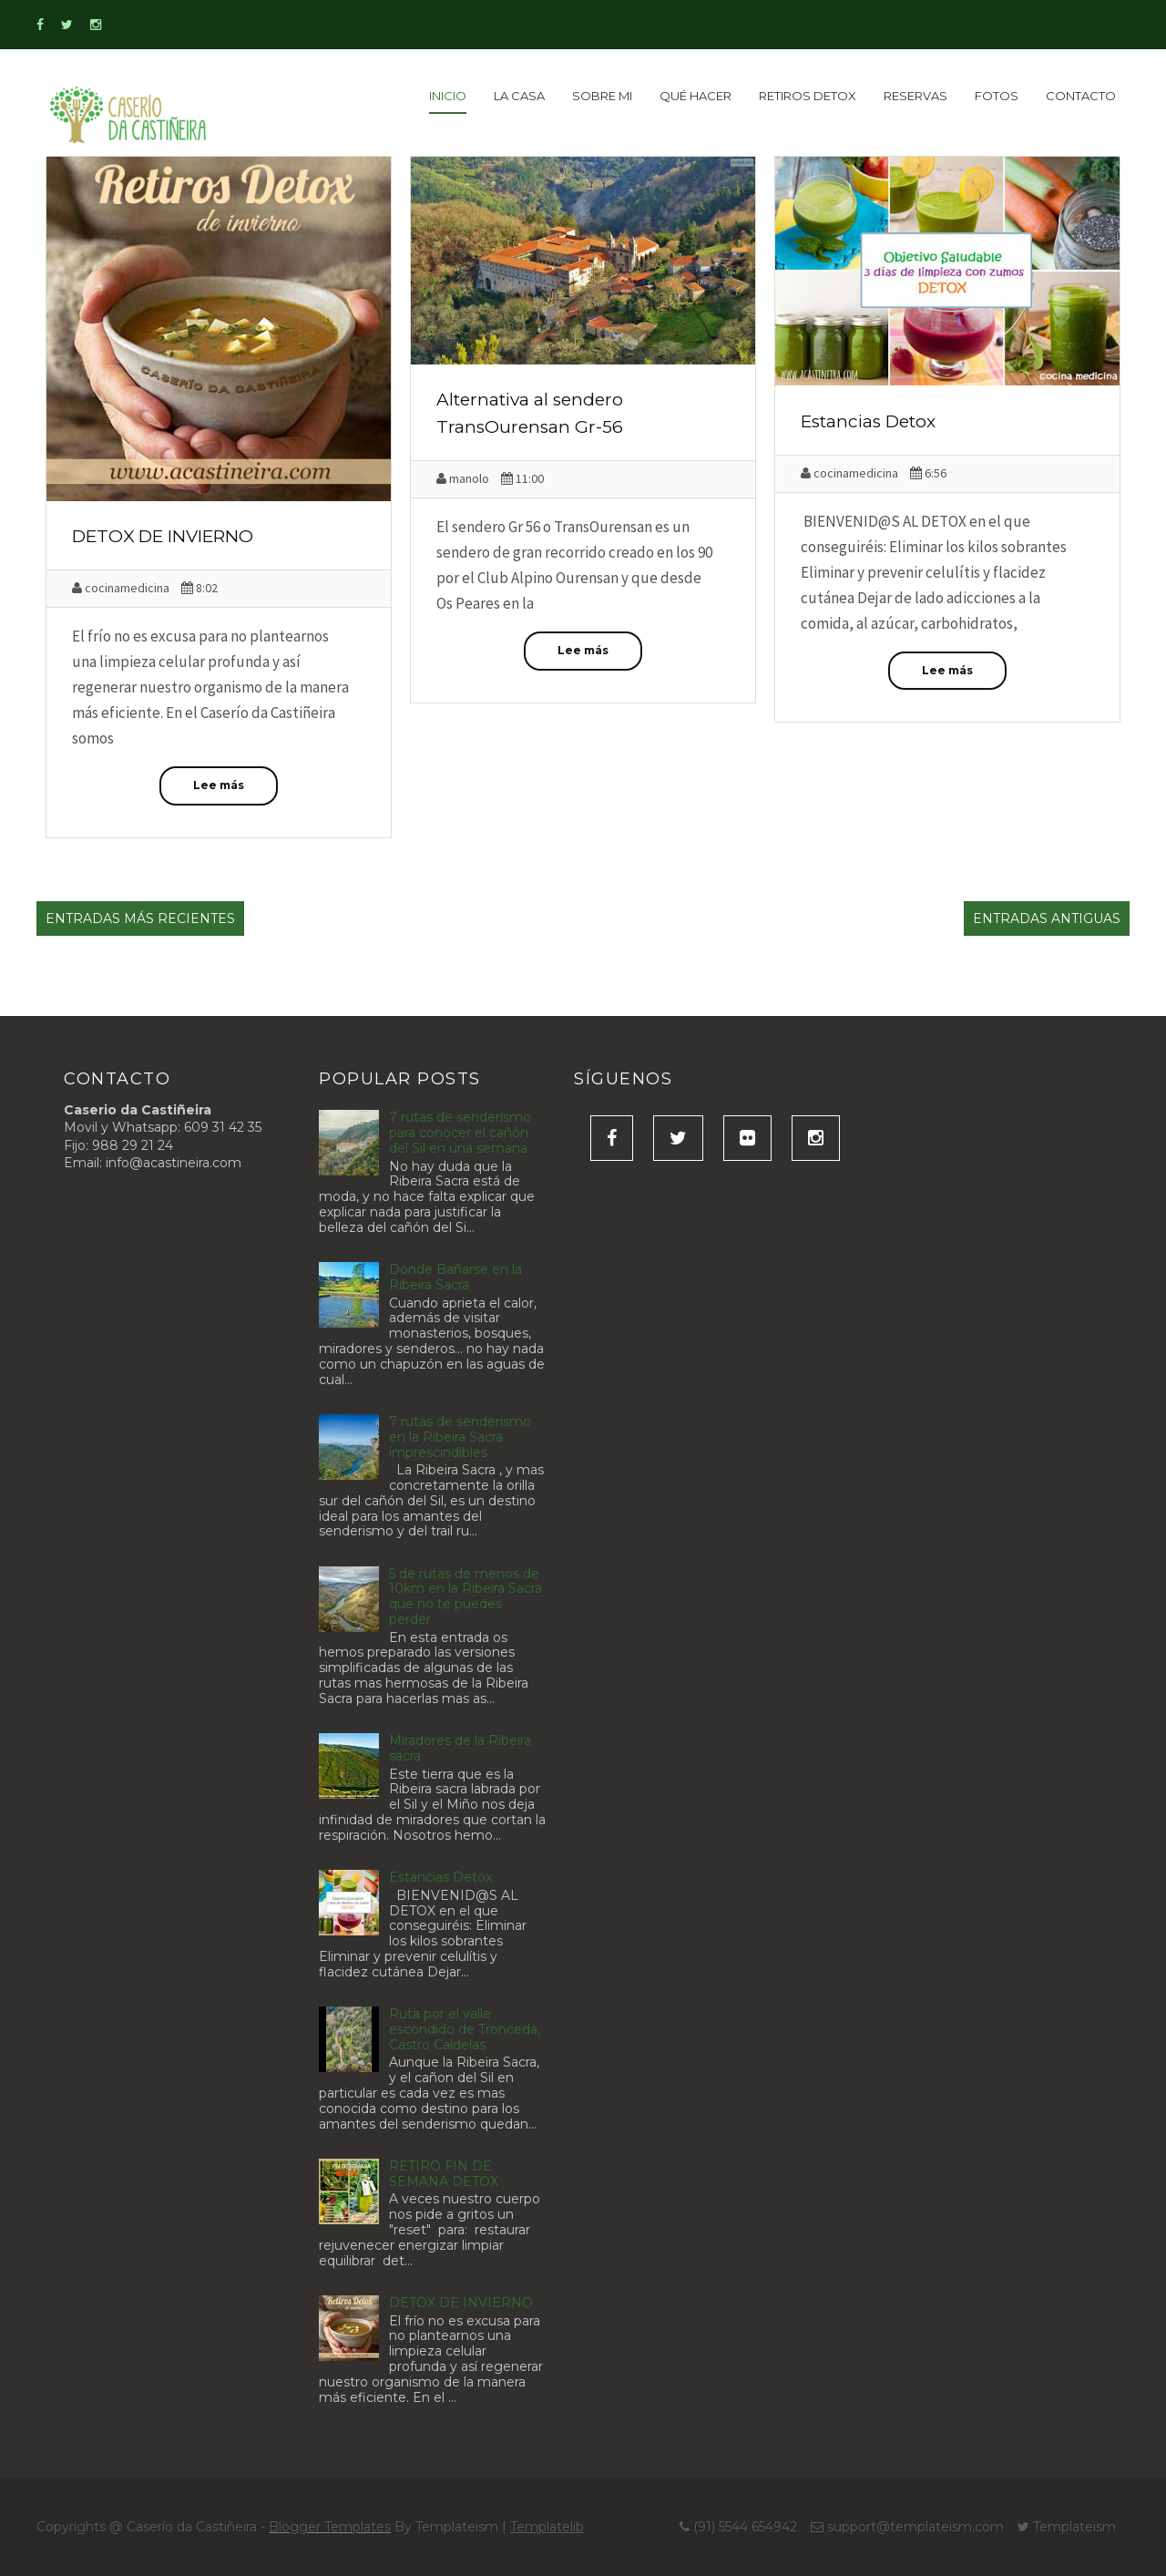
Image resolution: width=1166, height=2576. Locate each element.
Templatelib (547, 2527)
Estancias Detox (868, 421)
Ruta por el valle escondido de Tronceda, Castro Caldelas (464, 2029)
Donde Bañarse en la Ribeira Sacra (455, 1277)
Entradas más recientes (140, 918)
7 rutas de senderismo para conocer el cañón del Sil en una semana (460, 1132)
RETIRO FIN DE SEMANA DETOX (443, 2174)
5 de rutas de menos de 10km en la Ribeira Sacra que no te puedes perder (465, 1596)
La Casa (519, 95)
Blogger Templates (330, 2527)
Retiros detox (807, 95)
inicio (447, 95)
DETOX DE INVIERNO (162, 536)
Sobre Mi (602, 95)
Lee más (218, 785)
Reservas (915, 95)
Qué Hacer (695, 95)
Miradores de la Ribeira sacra (460, 1748)
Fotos (996, 95)
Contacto (1081, 95)
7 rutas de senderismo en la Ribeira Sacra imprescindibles (460, 1437)
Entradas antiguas (1046, 918)
